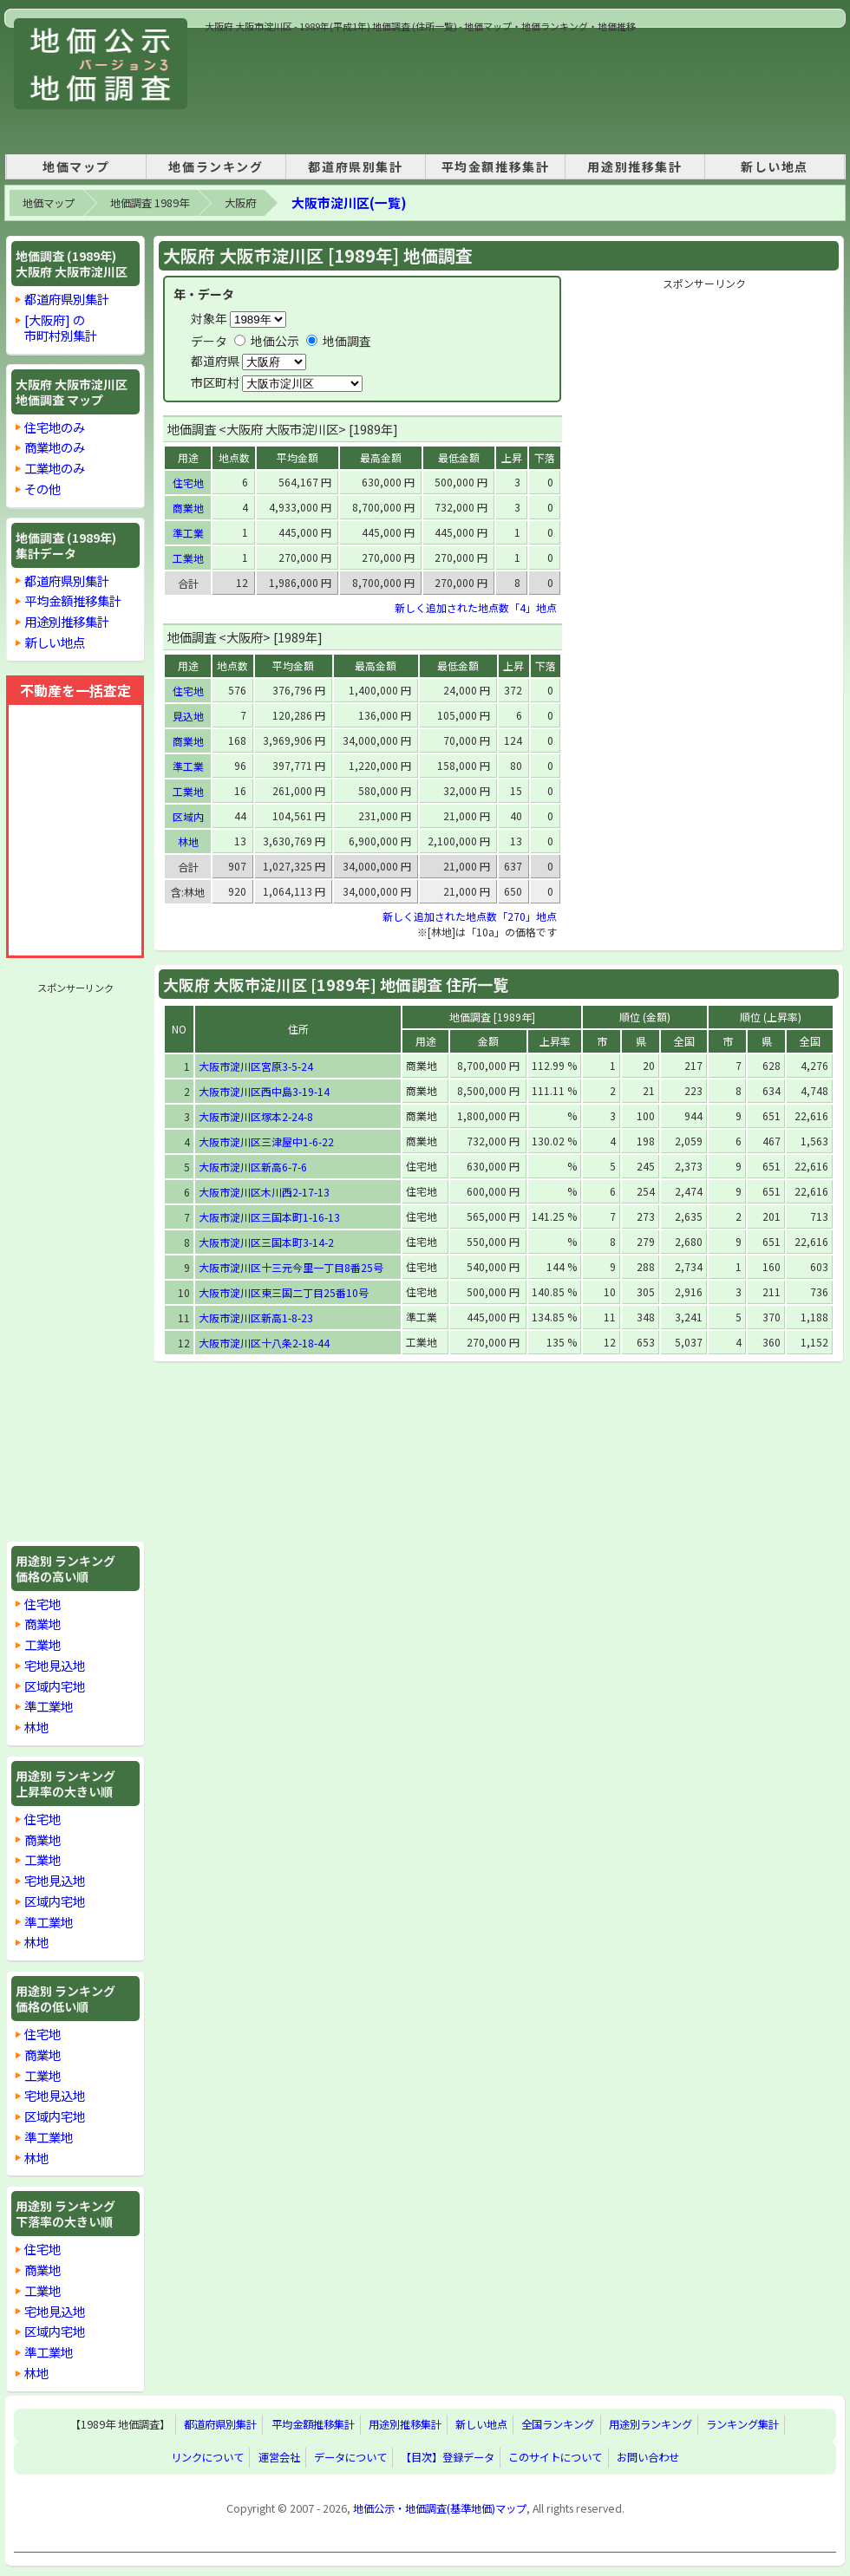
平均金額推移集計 (495, 166)
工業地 (42, 1644)
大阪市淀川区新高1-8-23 (256, 1317)
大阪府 (240, 203)
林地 (36, 1727)
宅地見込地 (54, 1665)
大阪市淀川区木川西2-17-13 (264, 1191)
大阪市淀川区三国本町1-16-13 (269, 1217)
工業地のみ (54, 468)
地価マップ (76, 166)
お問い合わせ (648, 2458)
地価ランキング (215, 166)
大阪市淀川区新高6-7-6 (253, 1166)
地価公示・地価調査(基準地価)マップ (439, 2508)
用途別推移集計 (634, 166)
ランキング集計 (742, 2425)
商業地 (42, 1623)
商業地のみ (54, 447)
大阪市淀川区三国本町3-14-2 (266, 1242)
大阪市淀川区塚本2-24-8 (256, 1116)
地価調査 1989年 (149, 203)
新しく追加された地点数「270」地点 (469, 916)
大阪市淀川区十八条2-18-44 (264, 1342)
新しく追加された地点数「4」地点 (476, 607)
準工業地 (48, 1706)
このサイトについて (555, 2458)
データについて (350, 2458)
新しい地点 (774, 166)
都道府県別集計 (355, 166)
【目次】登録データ (447, 2458)
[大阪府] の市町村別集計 (60, 327)
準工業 (188, 532)
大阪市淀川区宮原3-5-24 (256, 1066)
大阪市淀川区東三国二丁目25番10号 (284, 1292)
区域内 (188, 816)
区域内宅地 (54, 1686)
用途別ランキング (650, 2425)
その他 (42, 488)
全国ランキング (557, 2425)
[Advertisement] (265, 88)
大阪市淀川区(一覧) (348, 202)
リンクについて (207, 2458)
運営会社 (279, 2458)
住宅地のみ (54, 427)
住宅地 (42, 1604)
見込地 (188, 715)
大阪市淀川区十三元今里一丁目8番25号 (291, 1267)
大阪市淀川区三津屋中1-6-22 (266, 1141)
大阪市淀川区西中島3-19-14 (264, 1091)
